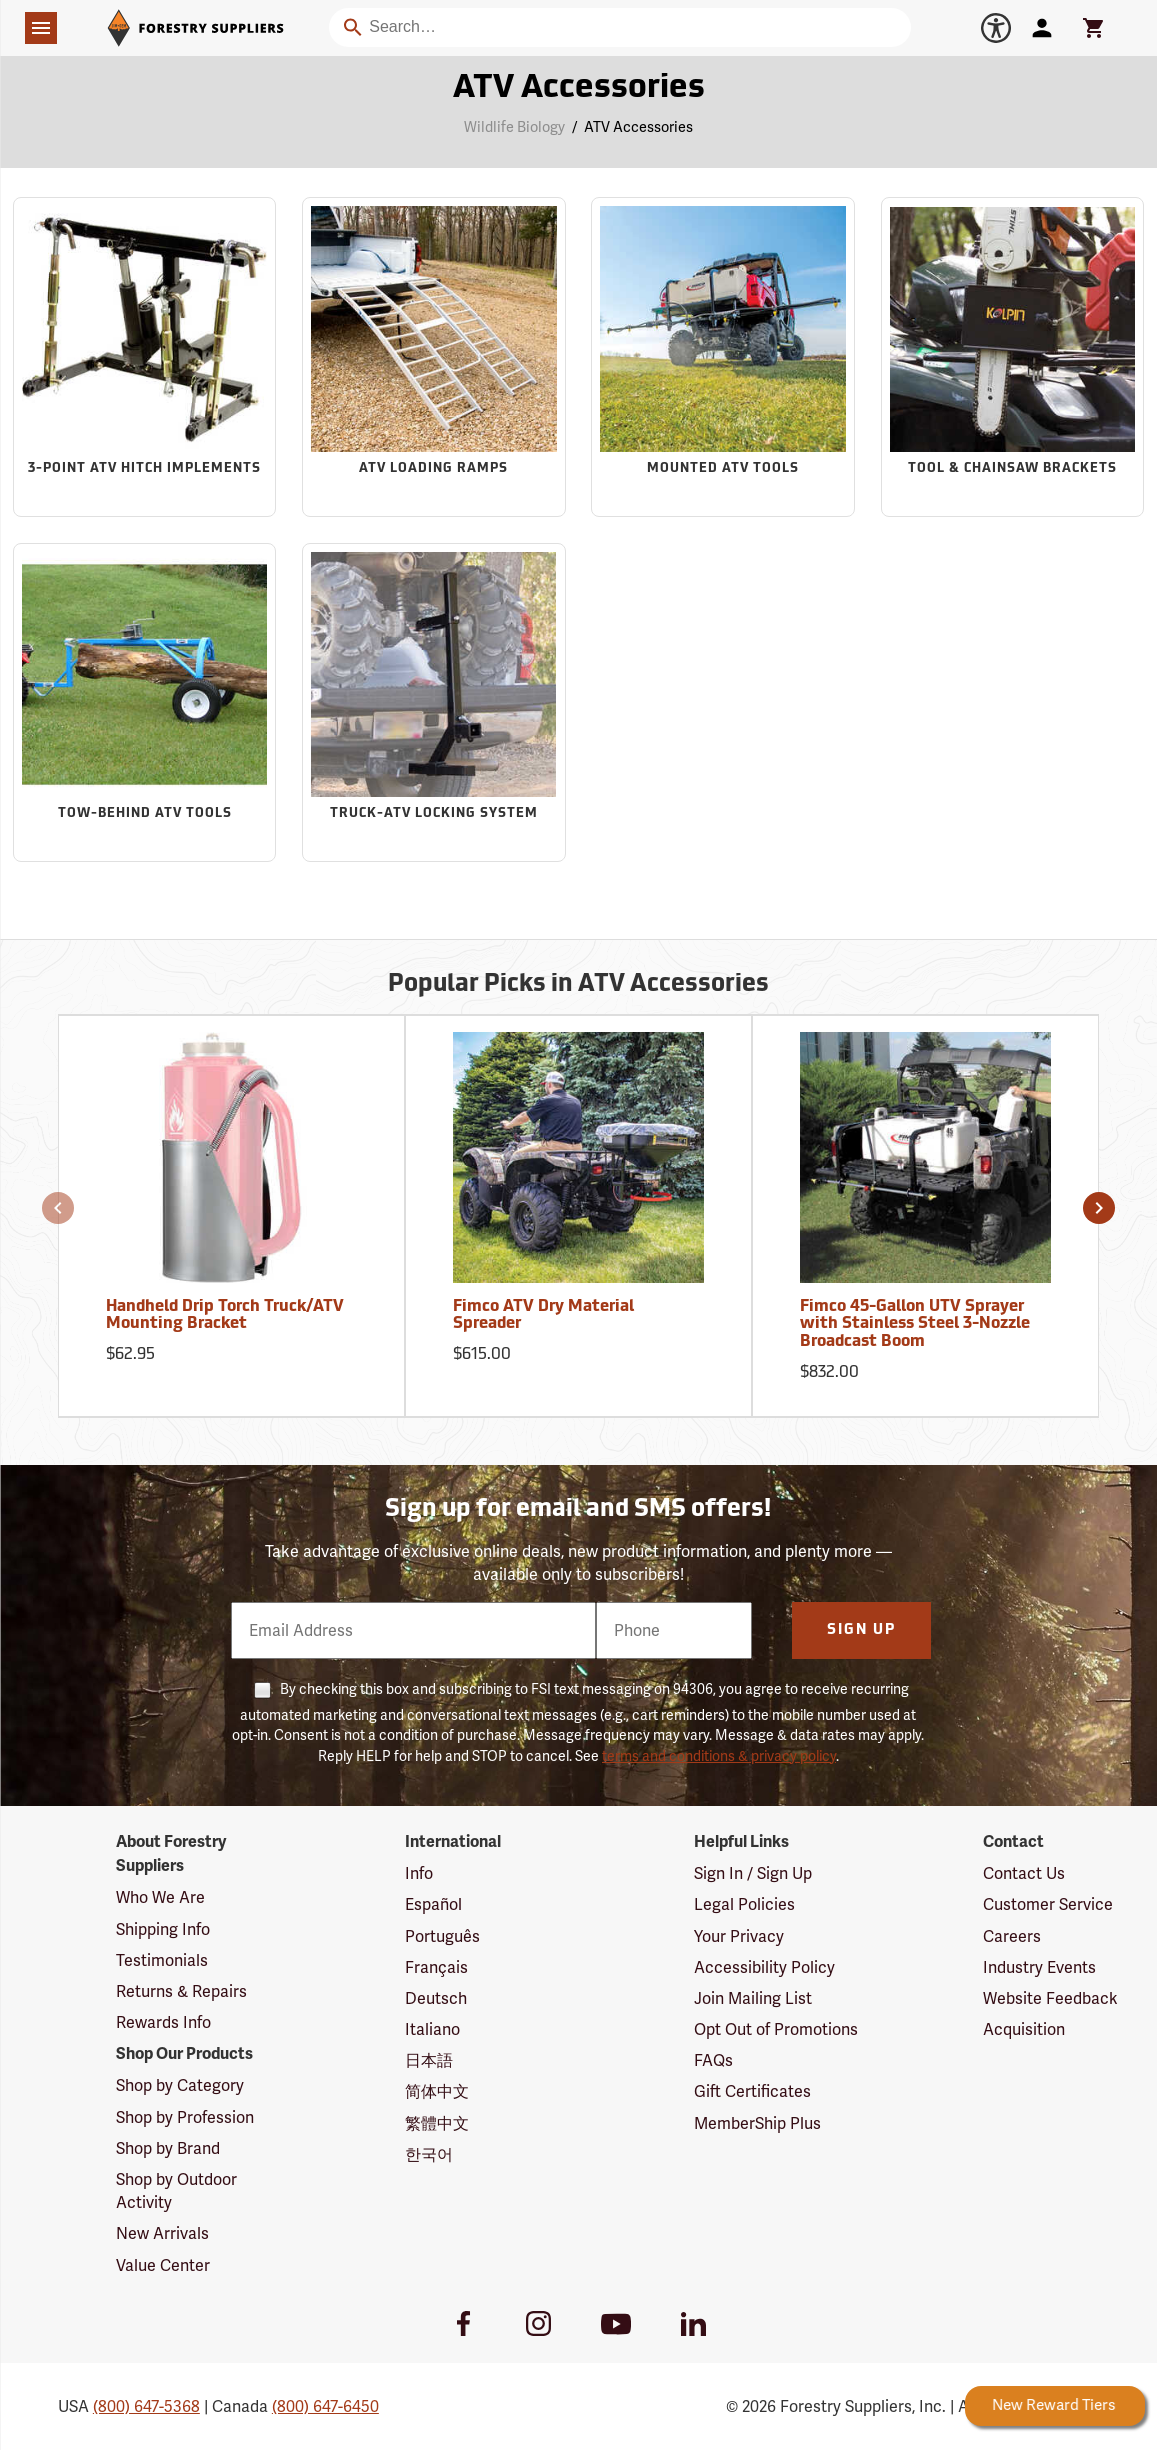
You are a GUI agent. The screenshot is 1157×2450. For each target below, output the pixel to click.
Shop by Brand (168, 2148)
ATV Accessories (638, 127)
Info (419, 1873)
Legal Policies (744, 1904)
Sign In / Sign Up (753, 1873)
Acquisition (1024, 2029)
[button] (58, 1208)
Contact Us (1024, 1873)
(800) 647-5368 (146, 2406)
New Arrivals (162, 2233)
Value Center (163, 2265)
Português (442, 1936)
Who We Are (160, 1897)
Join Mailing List (753, 1998)
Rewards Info (163, 2022)
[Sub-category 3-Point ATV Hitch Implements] (145, 357)
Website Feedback (1050, 1998)
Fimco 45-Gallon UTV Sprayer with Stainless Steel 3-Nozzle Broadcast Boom (915, 1324)
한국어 (429, 2154)
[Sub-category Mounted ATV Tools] (723, 357)
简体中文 (437, 2091)
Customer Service (1048, 1904)
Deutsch (436, 1998)
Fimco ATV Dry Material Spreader (543, 1316)
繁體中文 (437, 2123)
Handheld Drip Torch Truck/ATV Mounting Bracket (225, 1316)
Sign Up (861, 1630)
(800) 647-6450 (325, 2406)
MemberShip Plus (757, 2123)
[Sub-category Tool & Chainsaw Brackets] (1013, 357)
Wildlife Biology (514, 127)
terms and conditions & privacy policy (719, 1756)
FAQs (713, 2060)
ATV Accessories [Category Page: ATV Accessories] (579, 89)
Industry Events (1039, 1967)
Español (433, 1904)
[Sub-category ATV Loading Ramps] (434, 357)
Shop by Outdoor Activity (176, 2191)
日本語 (429, 2060)
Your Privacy (739, 1936)
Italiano (432, 2029)
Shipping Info (163, 1929)
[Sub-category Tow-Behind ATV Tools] (145, 703)
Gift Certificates (752, 2091)
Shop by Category (180, 2085)
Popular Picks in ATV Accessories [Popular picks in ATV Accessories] (578, 985)
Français (436, 1967)
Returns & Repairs (181, 1991)
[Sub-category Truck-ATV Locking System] (434, 703)
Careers (1012, 1936)
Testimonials (162, 1960)
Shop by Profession (185, 2117)
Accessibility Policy (764, 1967)
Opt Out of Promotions (776, 2029)
